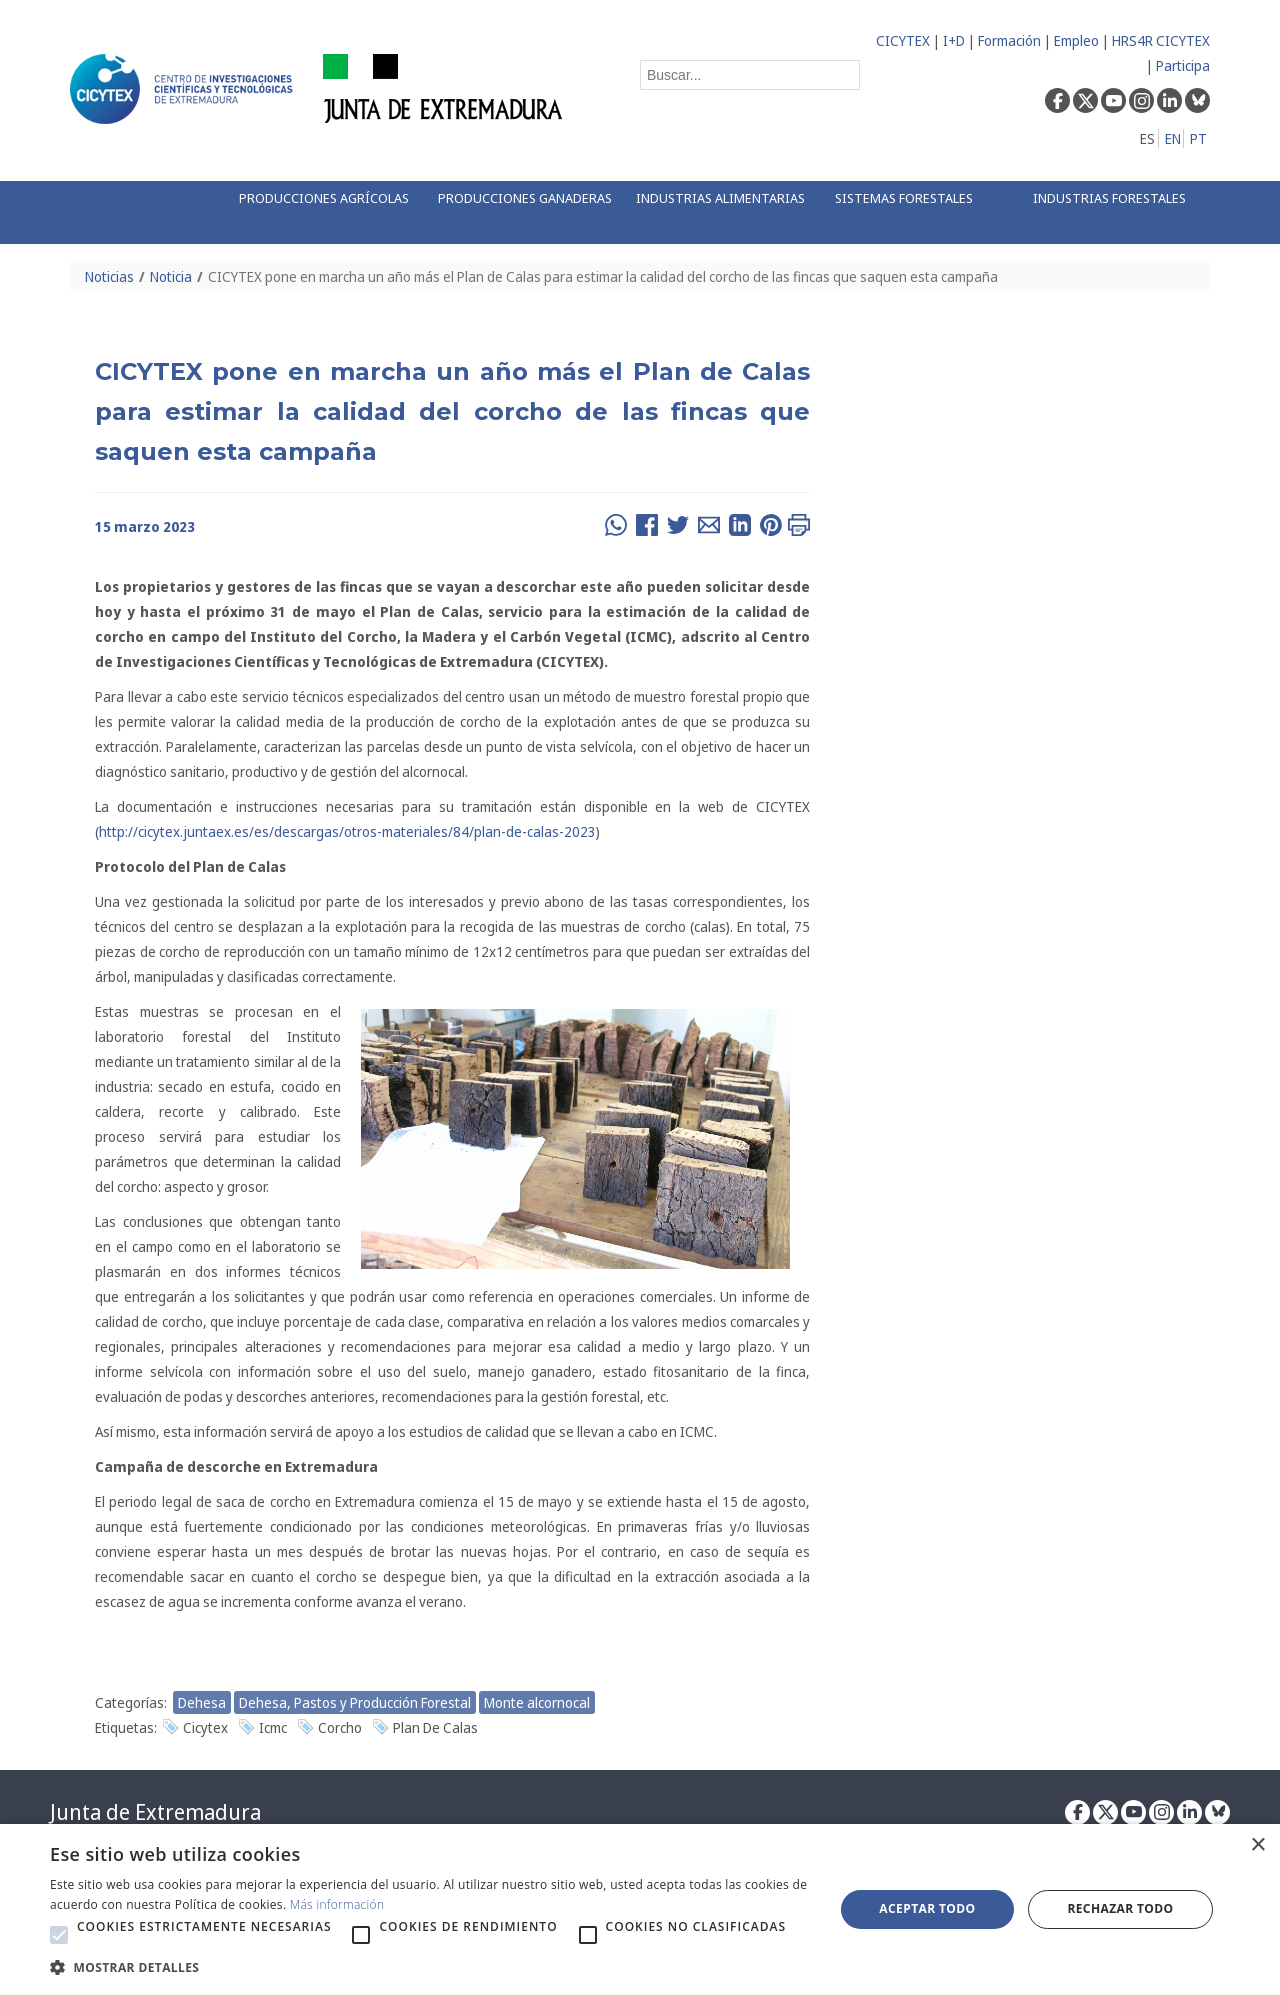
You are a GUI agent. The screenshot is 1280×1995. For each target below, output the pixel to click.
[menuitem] (317, 212)
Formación (1009, 40)
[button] (59, 1935)
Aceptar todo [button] (927, 1908)
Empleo (1076, 40)
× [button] (1257, 1845)
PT (1198, 138)
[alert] (640, 1909)
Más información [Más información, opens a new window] (337, 1904)
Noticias (109, 276)
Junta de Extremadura (155, 1812)
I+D (954, 40)
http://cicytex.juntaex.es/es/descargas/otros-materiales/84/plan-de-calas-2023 (347, 831)
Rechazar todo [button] (1120, 1908)
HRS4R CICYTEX (1161, 40)
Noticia (171, 276)
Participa (1183, 65)
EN (1173, 138)
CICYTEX (903, 40)
